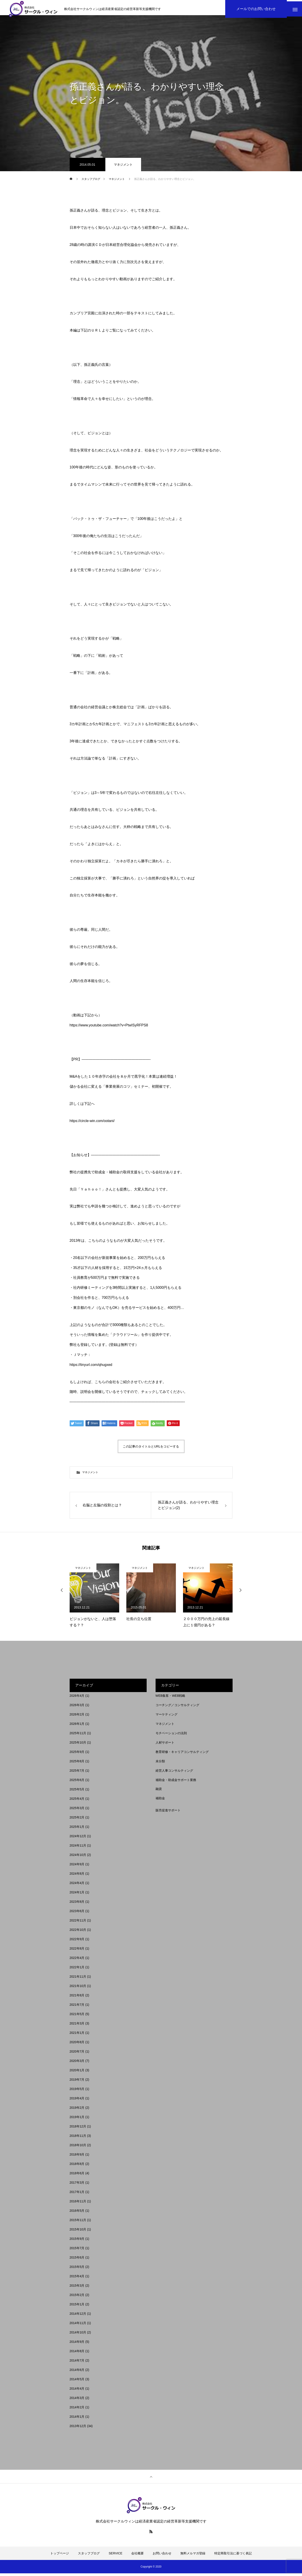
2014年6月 (77, 2372)
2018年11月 (78, 2138)
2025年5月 (77, 1792)
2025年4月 (77, 1801)
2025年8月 (77, 1764)
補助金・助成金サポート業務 (176, 1782)
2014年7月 (77, 2363)
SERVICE (115, 2556)
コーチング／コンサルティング (177, 1707)
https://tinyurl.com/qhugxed (91, 1367)
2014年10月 (78, 2335)
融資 (159, 1791)
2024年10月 (78, 1857)
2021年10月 (78, 1988)
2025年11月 (78, 1736)
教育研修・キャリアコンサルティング (182, 1754)
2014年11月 (78, 2325)
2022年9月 (77, 1942)
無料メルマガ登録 (192, 2556)
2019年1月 (77, 2119)
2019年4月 (77, 2101)
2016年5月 (77, 2213)
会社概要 (137, 2556)
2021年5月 (77, 2016)
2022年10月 (78, 1932)
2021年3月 (77, 2026)
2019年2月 (77, 2110)
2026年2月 (77, 1717)
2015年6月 (77, 2260)
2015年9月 (77, 2241)
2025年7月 (77, 1773)
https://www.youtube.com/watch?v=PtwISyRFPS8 (109, 1028)
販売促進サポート (168, 1813)
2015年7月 (77, 2251)
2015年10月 (78, 2232)
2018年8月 (77, 2166)
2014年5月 (77, 2382)
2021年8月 (77, 1998)
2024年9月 (77, 1867)
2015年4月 (77, 2279)
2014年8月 (77, 2354)
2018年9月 (77, 2157)
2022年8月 (77, 1951)
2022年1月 (77, 1970)
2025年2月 (77, 1820)
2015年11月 (78, 2222)
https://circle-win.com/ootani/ (92, 1123)
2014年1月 (77, 2419)
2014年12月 (78, 2316)
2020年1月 (77, 2073)
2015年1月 (77, 2307)
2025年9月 (77, 1754)
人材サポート (165, 1745)
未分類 (160, 1764)
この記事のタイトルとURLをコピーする (151, 1449)
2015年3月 (77, 2288)
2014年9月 (77, 2344)
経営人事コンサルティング (174, 1773)
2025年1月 (77, 1829)
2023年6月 (77, 1913)
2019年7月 (77, 2082)
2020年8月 (77, 2045)
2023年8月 (77, 1904)
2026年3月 (77, 1707)
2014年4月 (77, 2391)
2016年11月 (78, 2204)
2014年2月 (77, 2410)
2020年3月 (77, 2063)
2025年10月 (78, 1745)
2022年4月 (77, 1960)
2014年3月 (77, 2400)
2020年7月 (77, 2054)
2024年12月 (78, 1839)
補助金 (160, 1801)
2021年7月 (77, 2007)
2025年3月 (77, 1810)
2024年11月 (78, 1848)
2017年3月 (77, 2185)
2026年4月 (77, 1698)
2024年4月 (77, 1885)
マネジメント (123, 167)
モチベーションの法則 (171, 1736)
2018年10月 (78, 2148)
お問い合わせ (162, 2556)
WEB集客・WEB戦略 (170, 1698)
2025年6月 (77, 1782)
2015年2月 (77, 2297)
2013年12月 (78, 2428)
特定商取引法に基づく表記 (233, 2556)
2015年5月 (77, 2269)
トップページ (59, 2556)
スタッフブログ (89, 2556)
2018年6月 (77, 2176)
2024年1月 (77, 1895)
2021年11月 (78, 1979)
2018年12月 (78, 2129)
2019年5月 (77, 2091)
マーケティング (166, 1717)
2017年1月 (77, 2194)
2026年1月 (77, 1726)
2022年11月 (78, 1923)
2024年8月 (77, 1876)
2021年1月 (77, 2035)
